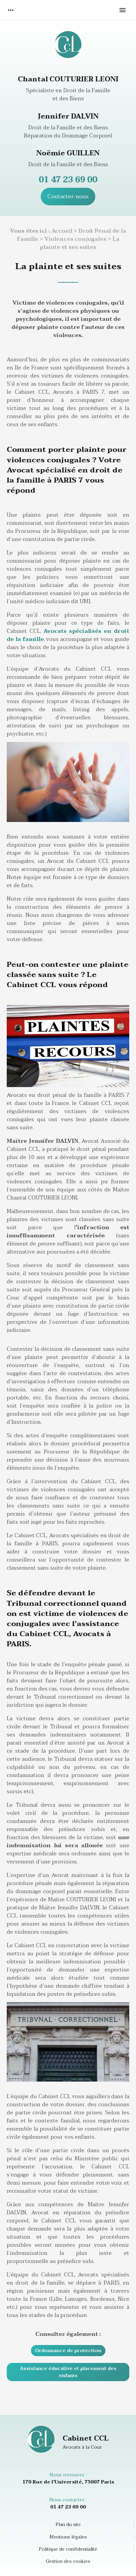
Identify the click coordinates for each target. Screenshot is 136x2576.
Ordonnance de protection (68, 2350)
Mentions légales (68, 2537)
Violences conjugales (75, 239)
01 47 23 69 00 (68, 180)
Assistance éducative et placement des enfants (68, 2372)
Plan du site (68, 2524)
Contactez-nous (68, 196)
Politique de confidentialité (68, 2549)
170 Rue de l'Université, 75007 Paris (68, 2482)
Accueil (62, 231)
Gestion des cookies (68, 2561)
